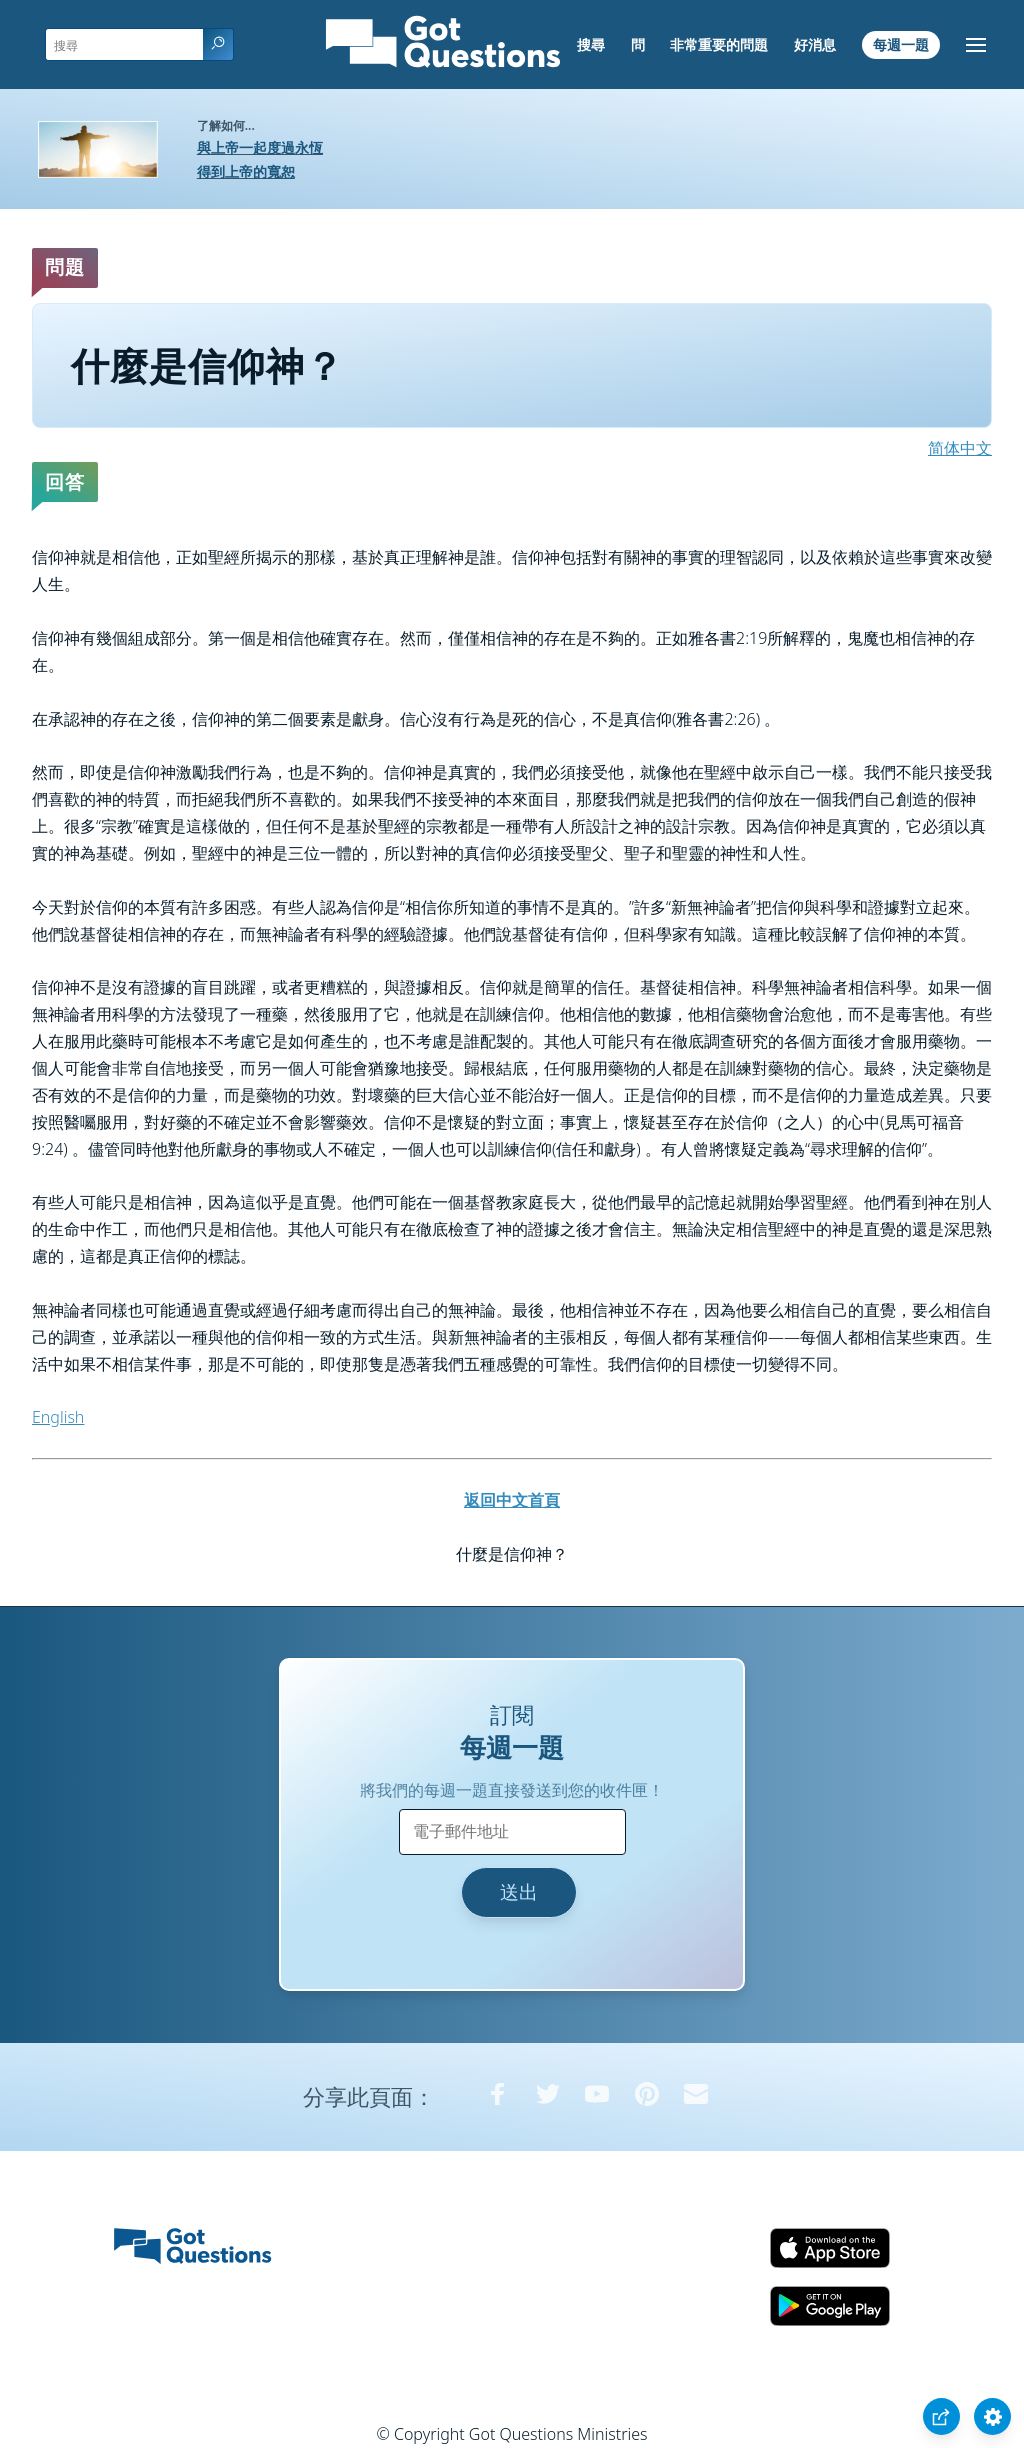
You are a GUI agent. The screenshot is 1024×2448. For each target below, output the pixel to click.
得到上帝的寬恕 (246, 171)
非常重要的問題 (719, 44)
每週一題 (901, 44)
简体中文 (960, 448)
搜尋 (591, 44)
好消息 (815, 44)
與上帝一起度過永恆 (260, 147)
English (58, 1417)
